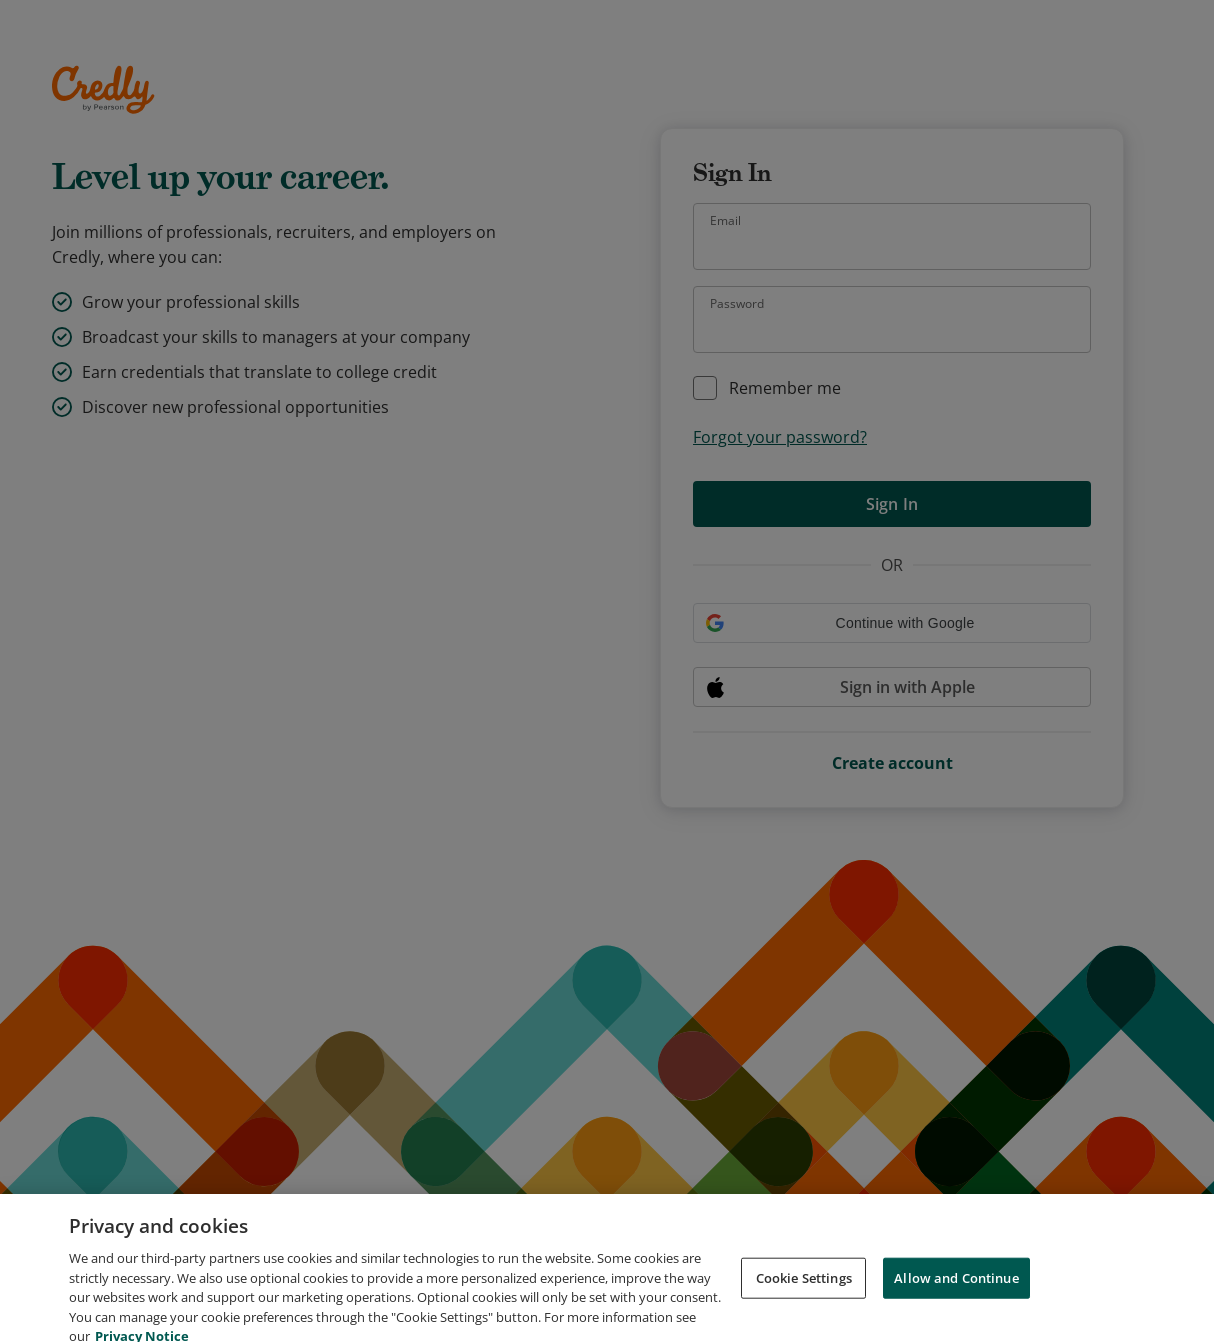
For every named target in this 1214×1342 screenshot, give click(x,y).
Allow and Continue (956, 1291)
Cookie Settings (804, 1291)
